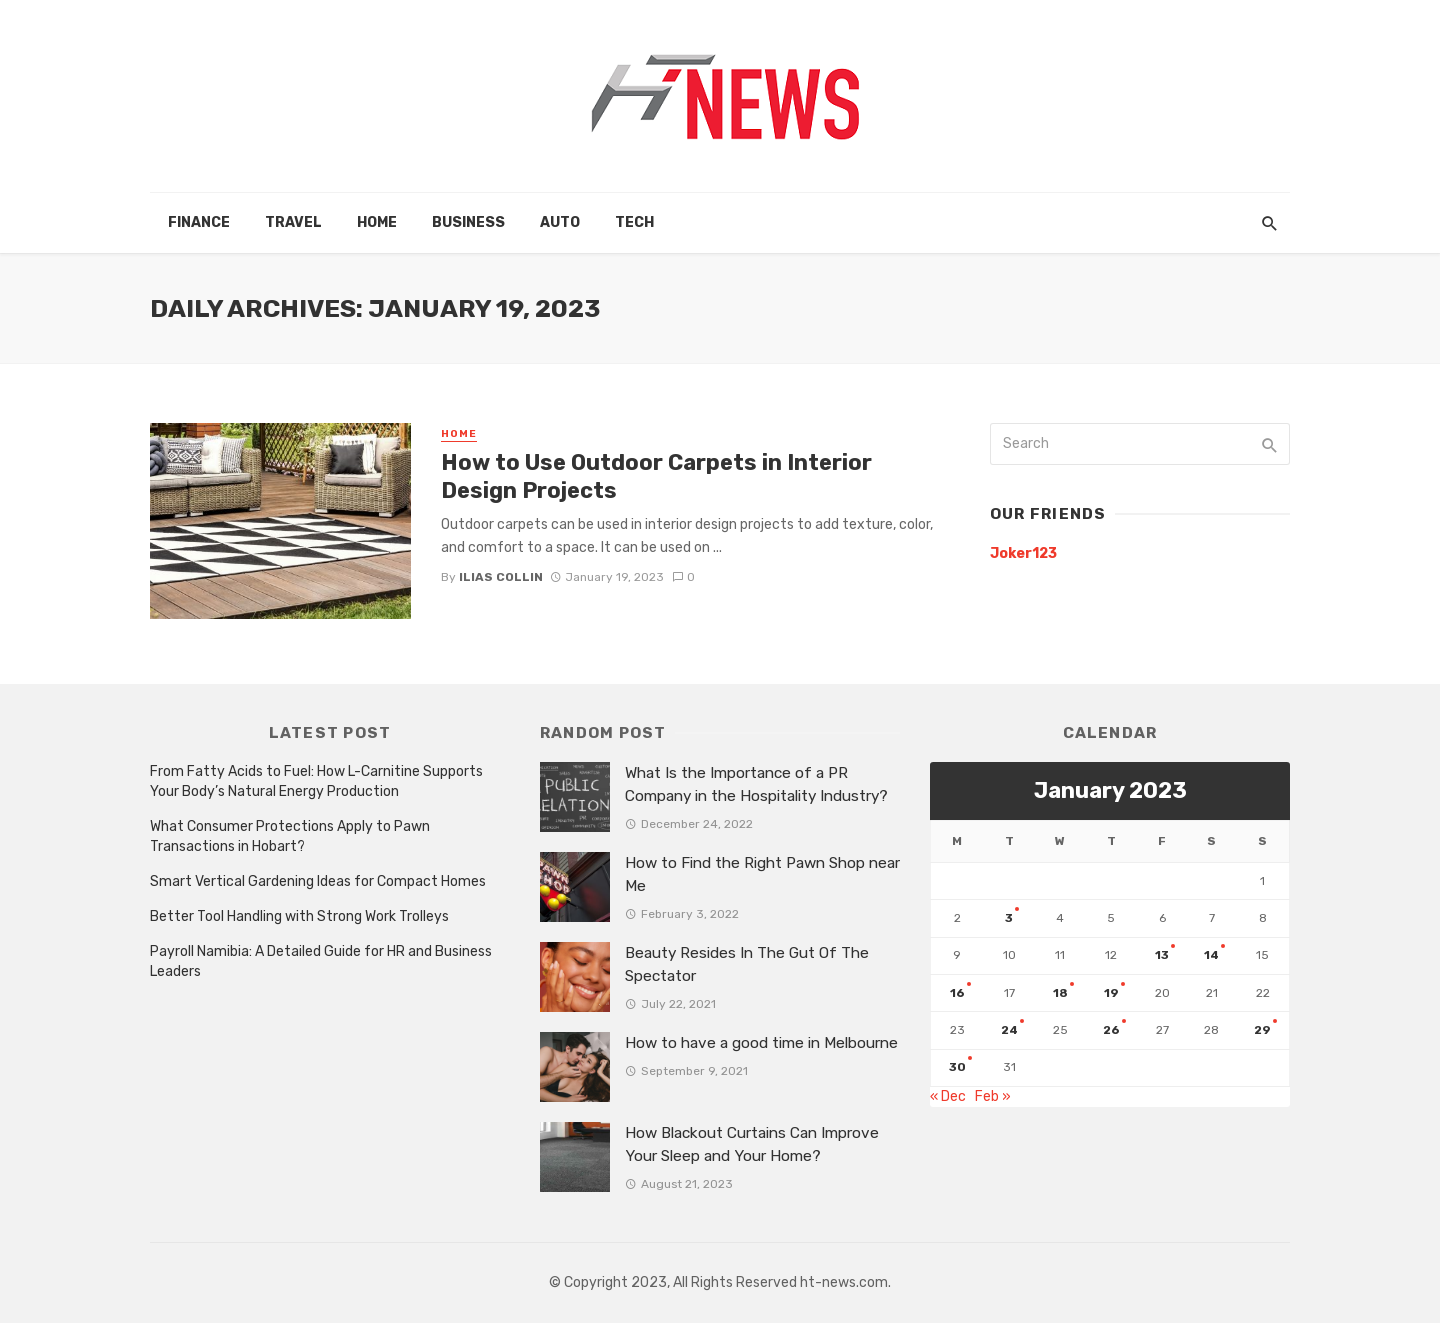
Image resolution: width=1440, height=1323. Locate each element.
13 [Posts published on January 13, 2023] (1162, 955)
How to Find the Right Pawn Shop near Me (762, 874)
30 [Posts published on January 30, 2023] (957, 1067)
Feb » (993, 1096)
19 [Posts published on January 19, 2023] (1111, 993)
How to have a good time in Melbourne (761, 1043)
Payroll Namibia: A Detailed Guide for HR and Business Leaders (321, 961)
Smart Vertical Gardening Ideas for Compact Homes (318, 881)
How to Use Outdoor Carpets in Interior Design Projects (656, 476)
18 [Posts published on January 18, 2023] (1060, 993)
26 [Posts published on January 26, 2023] (1111, 1030)
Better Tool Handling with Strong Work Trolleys (299, 916)
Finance (199, 222)
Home (377, 222)
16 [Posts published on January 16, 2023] (957, 993)
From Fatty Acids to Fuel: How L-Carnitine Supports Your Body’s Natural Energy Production (316, 781)
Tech (634, 222)
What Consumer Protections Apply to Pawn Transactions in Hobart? (290, 836)
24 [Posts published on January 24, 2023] (1009, 1030)
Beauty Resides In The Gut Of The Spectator (747, 964)
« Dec (948, 1096)
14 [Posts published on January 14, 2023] (1211, 955)
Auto (560, 222)
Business (468, 222)
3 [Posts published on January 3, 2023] (1009, 918)
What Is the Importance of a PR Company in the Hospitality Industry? (756, 784)
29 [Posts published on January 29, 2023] (1262, 1030)
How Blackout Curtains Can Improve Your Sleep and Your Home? (752, 1144)
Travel (293, 222)
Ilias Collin (501, 577)
